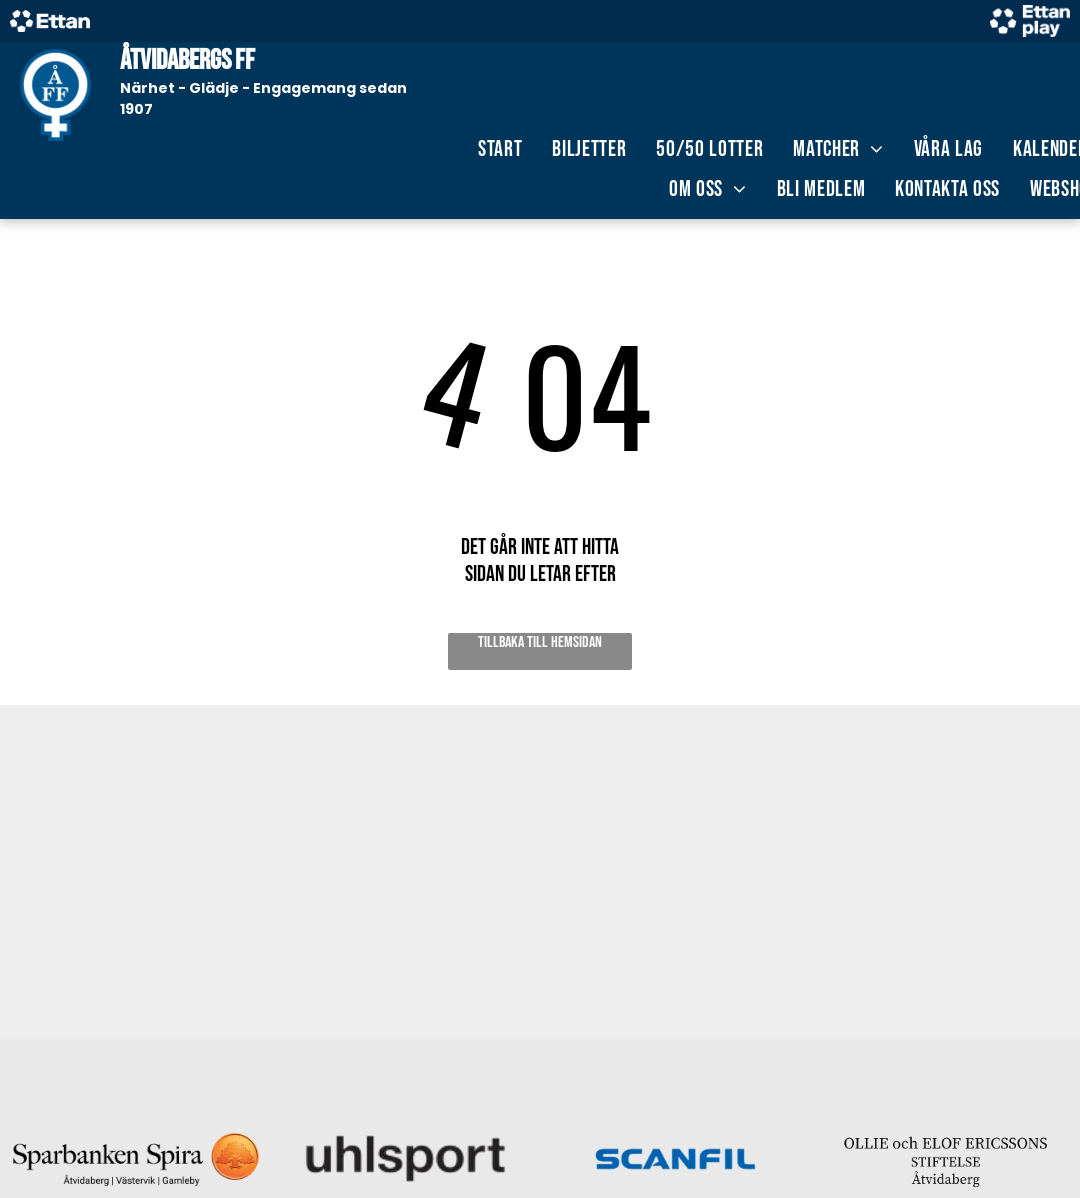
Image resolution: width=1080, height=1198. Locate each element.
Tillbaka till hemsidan (540, 642)
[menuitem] (500, 150)
